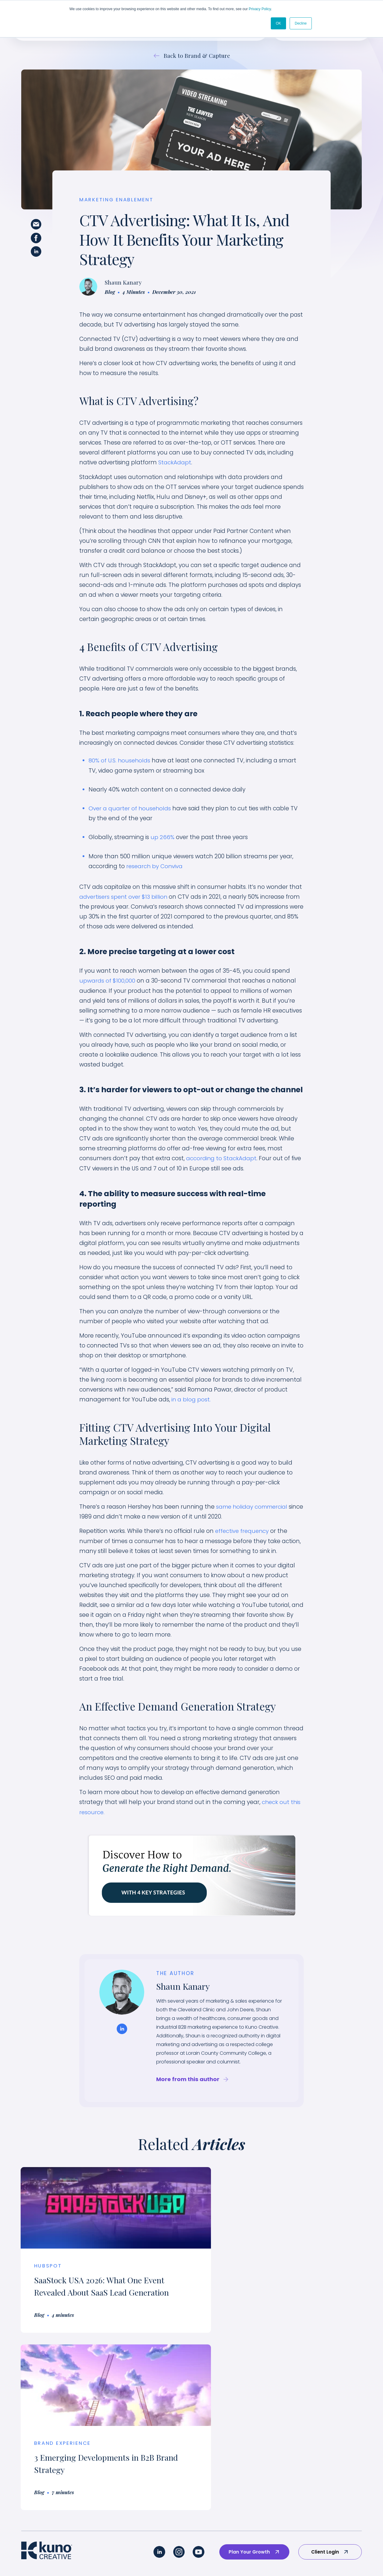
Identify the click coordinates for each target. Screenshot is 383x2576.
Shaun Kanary (123, 283)
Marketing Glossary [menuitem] (331, 2524)
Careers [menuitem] (318, 2434)
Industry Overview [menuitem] (140, 2419)
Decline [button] (301, 23)
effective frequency (242, 1529)
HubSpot (49, 2264)
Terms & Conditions (256, 2557)
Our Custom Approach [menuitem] (48, 2419)
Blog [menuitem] (313, 2509)
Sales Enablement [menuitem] (42, 2464)
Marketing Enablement (117, 199)
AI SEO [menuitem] (28, 2524)
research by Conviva (155, 866)
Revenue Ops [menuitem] (36, 2479)
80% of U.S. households (120, 761)
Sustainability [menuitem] (134, 2449)
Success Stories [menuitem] (244, 2419)
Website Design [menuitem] (39, 2494)
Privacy (196, 2557)
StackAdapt (174, 463)
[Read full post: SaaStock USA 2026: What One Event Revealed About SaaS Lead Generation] (103, 2206)
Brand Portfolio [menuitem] (243, 2434)
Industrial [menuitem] (129, 2464)
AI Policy (220, 2557)
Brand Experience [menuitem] (42, 2434)
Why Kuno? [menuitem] (321, 2419)
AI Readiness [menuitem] (36, 2509)
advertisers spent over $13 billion (124, 896)
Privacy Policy (260, 9)
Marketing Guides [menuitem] (328, 2494)
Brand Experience (239, 2264)
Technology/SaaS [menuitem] (139, 2434)
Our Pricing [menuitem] (321, 2464)
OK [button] (278, 23)
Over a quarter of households (130, 808)
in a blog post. (191, 1398)
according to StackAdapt (221, 1157)
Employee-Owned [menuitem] (330, 2449)
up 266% (162, 837)
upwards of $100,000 (107, 980)
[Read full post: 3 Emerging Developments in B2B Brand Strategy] (279, 2206)
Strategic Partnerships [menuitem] (335, 2479)
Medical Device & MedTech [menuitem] (151, 2479)
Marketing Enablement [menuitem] (48, 2449)
